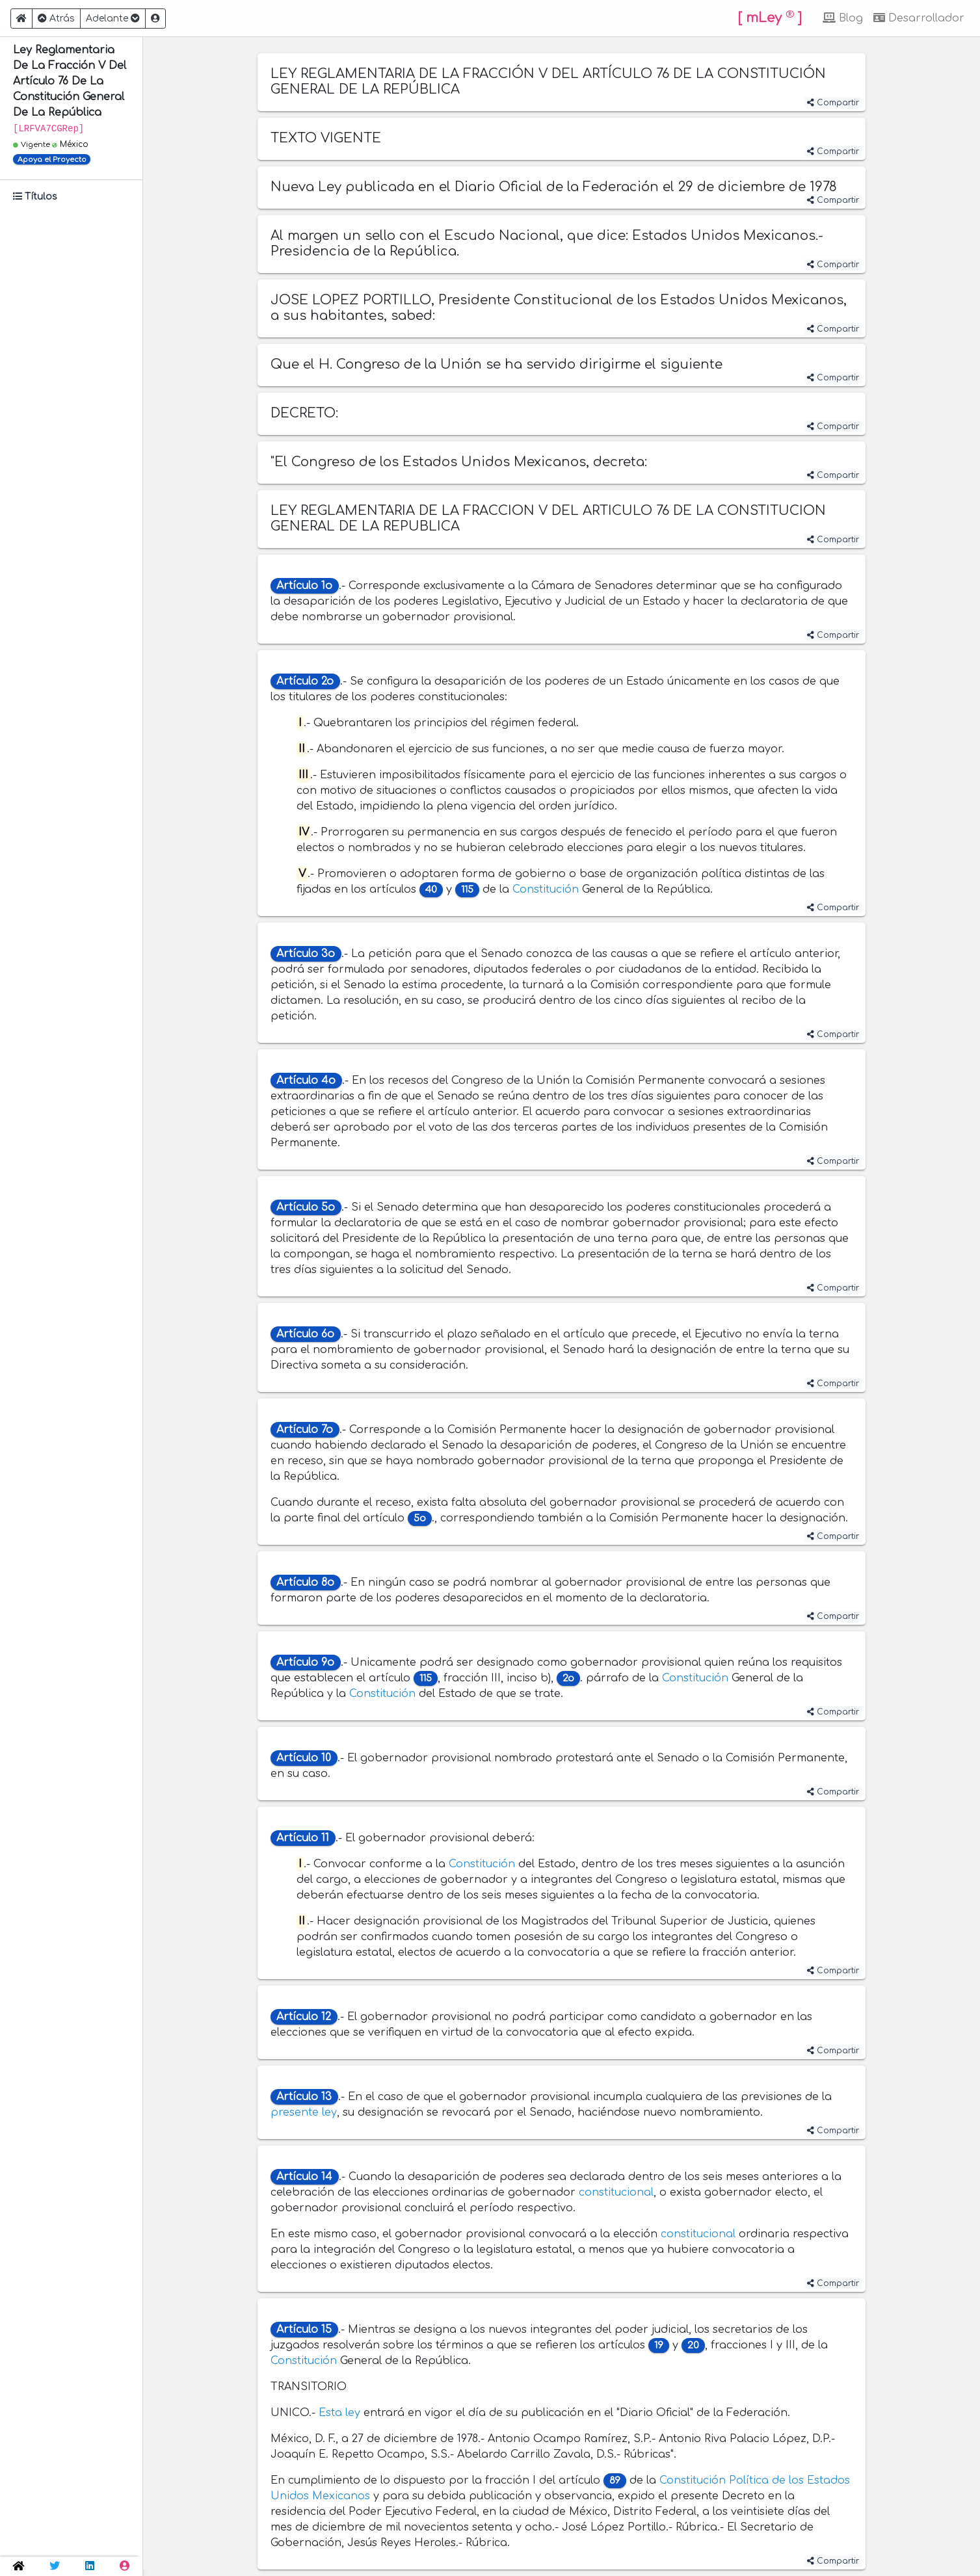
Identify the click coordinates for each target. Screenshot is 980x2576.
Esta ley (339, 2413)
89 (614, 2480)
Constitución (545, 889)
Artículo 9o (305, 1662)
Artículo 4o (306, 1080)
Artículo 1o (304, 586)
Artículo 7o (304, 1430)
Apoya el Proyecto (52, 159)
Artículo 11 (302, 1838)
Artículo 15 (304, 2329)
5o (420, 1518)
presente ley (304, 2112)
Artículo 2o (305, 681)
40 (431, 889)
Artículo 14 (304, 2177)
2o (568, 1678)
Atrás (56, 18)
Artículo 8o (305, 1582)
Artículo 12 (303, 2017)
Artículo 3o (305, 954)
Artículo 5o (305, 1207)
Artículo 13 (304, 2097)
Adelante (113, 18)
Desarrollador (918, 18)
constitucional (616, 2192)
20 (693, 2345)
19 (658, 2345)
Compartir (833, 102)
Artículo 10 (303, 1758)
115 (467, 889)
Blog (843, 18)
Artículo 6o (305, 1334)
